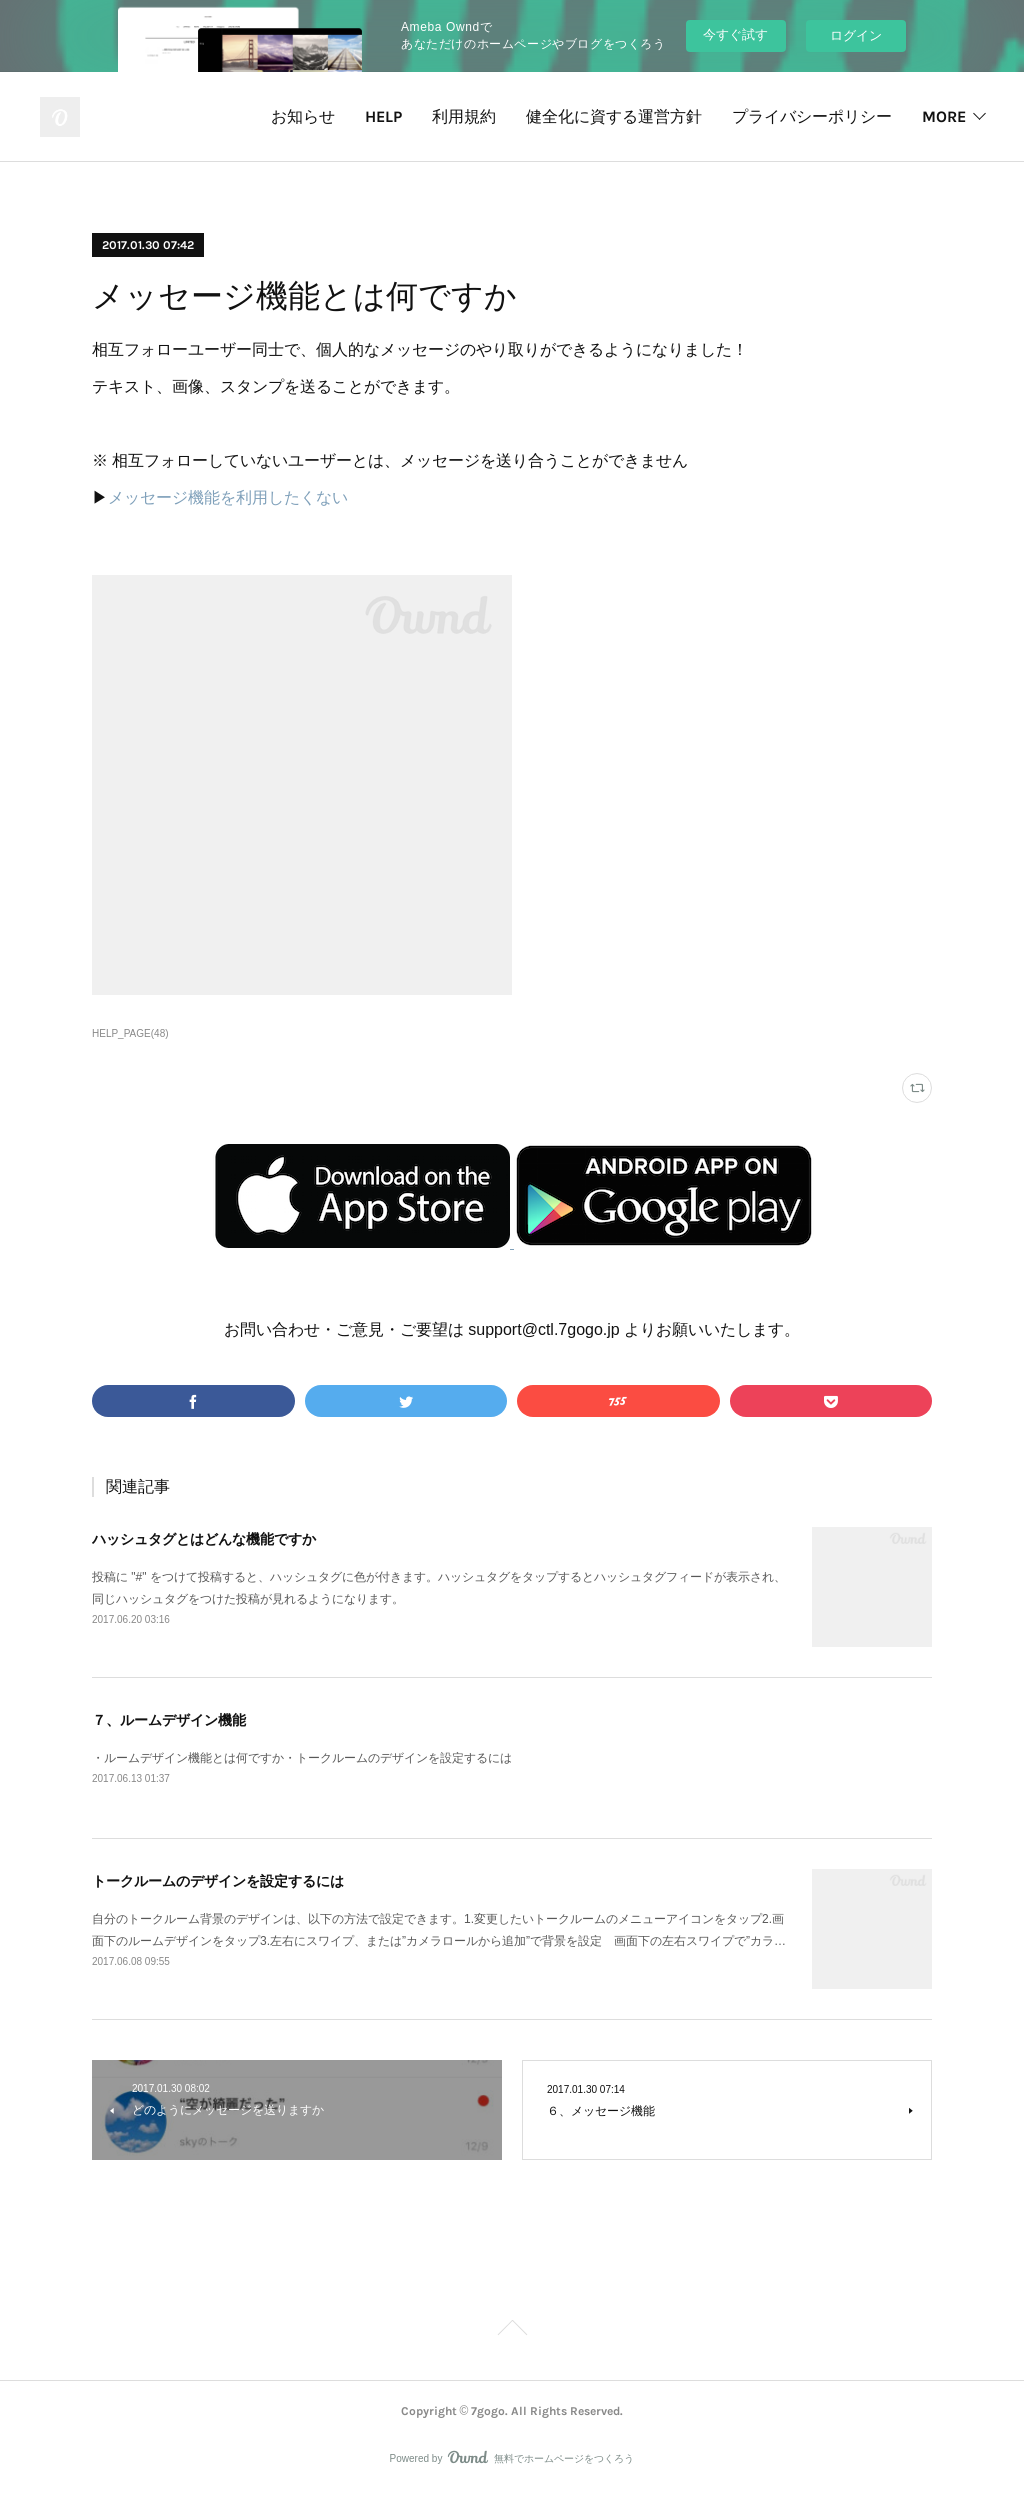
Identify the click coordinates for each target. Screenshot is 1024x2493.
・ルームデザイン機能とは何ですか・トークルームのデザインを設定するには (302, 1758)
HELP (383, 116)
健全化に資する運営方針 (614, 116)
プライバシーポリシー (812, 116)
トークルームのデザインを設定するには (218, 1881)
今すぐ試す (735, 34)
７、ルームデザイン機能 (169, 1720)
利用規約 (464, 116)
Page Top (512, 2331)
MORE (944, 116)
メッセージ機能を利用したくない (228, 497)
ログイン (856, 35)
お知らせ (303, 116)
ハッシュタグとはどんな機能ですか (204, 1539)
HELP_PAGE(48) (130, 1033)
